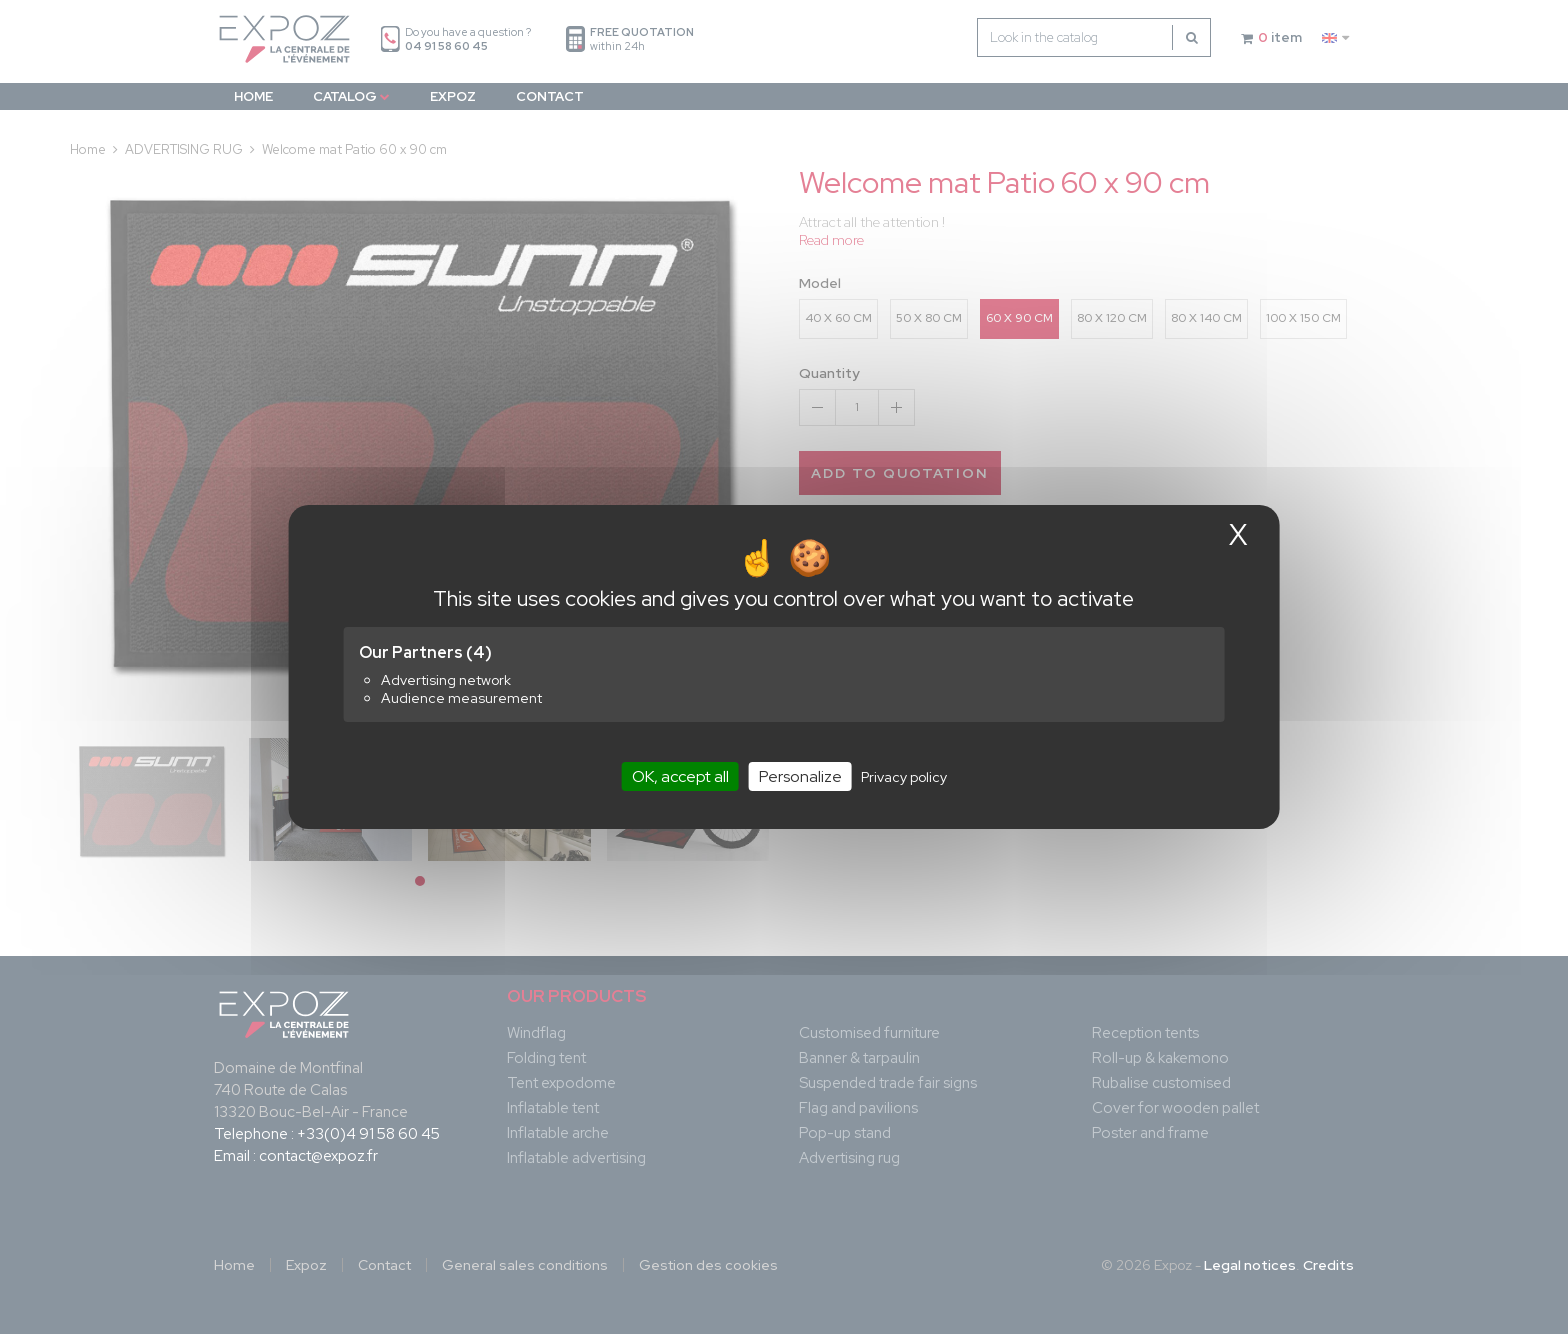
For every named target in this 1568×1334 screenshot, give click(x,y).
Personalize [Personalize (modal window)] (800, 776)
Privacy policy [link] (904, 777)
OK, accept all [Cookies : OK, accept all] (680, 776)
